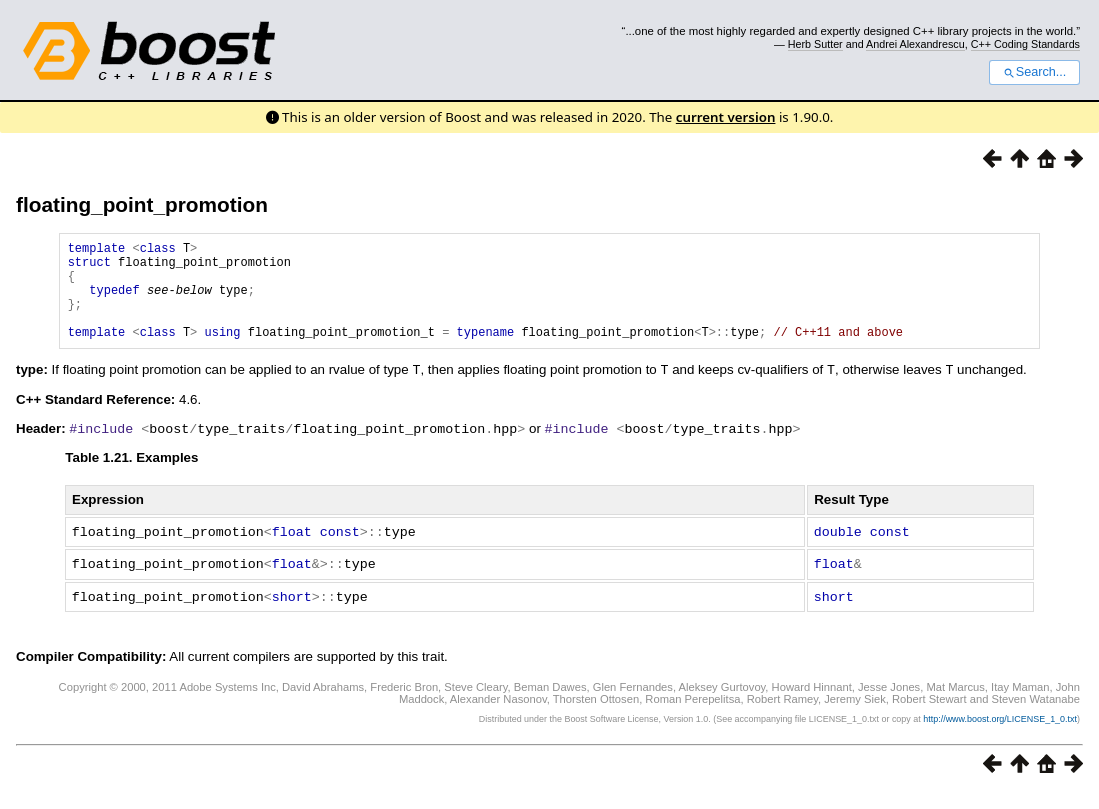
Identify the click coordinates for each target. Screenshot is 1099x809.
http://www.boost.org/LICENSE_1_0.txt (1000, 735)
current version (726, 117)
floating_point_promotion (142, 204)
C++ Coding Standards (1025, 44)
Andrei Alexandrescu (915, 44)
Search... (1034, 72)
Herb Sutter (815, 44)
